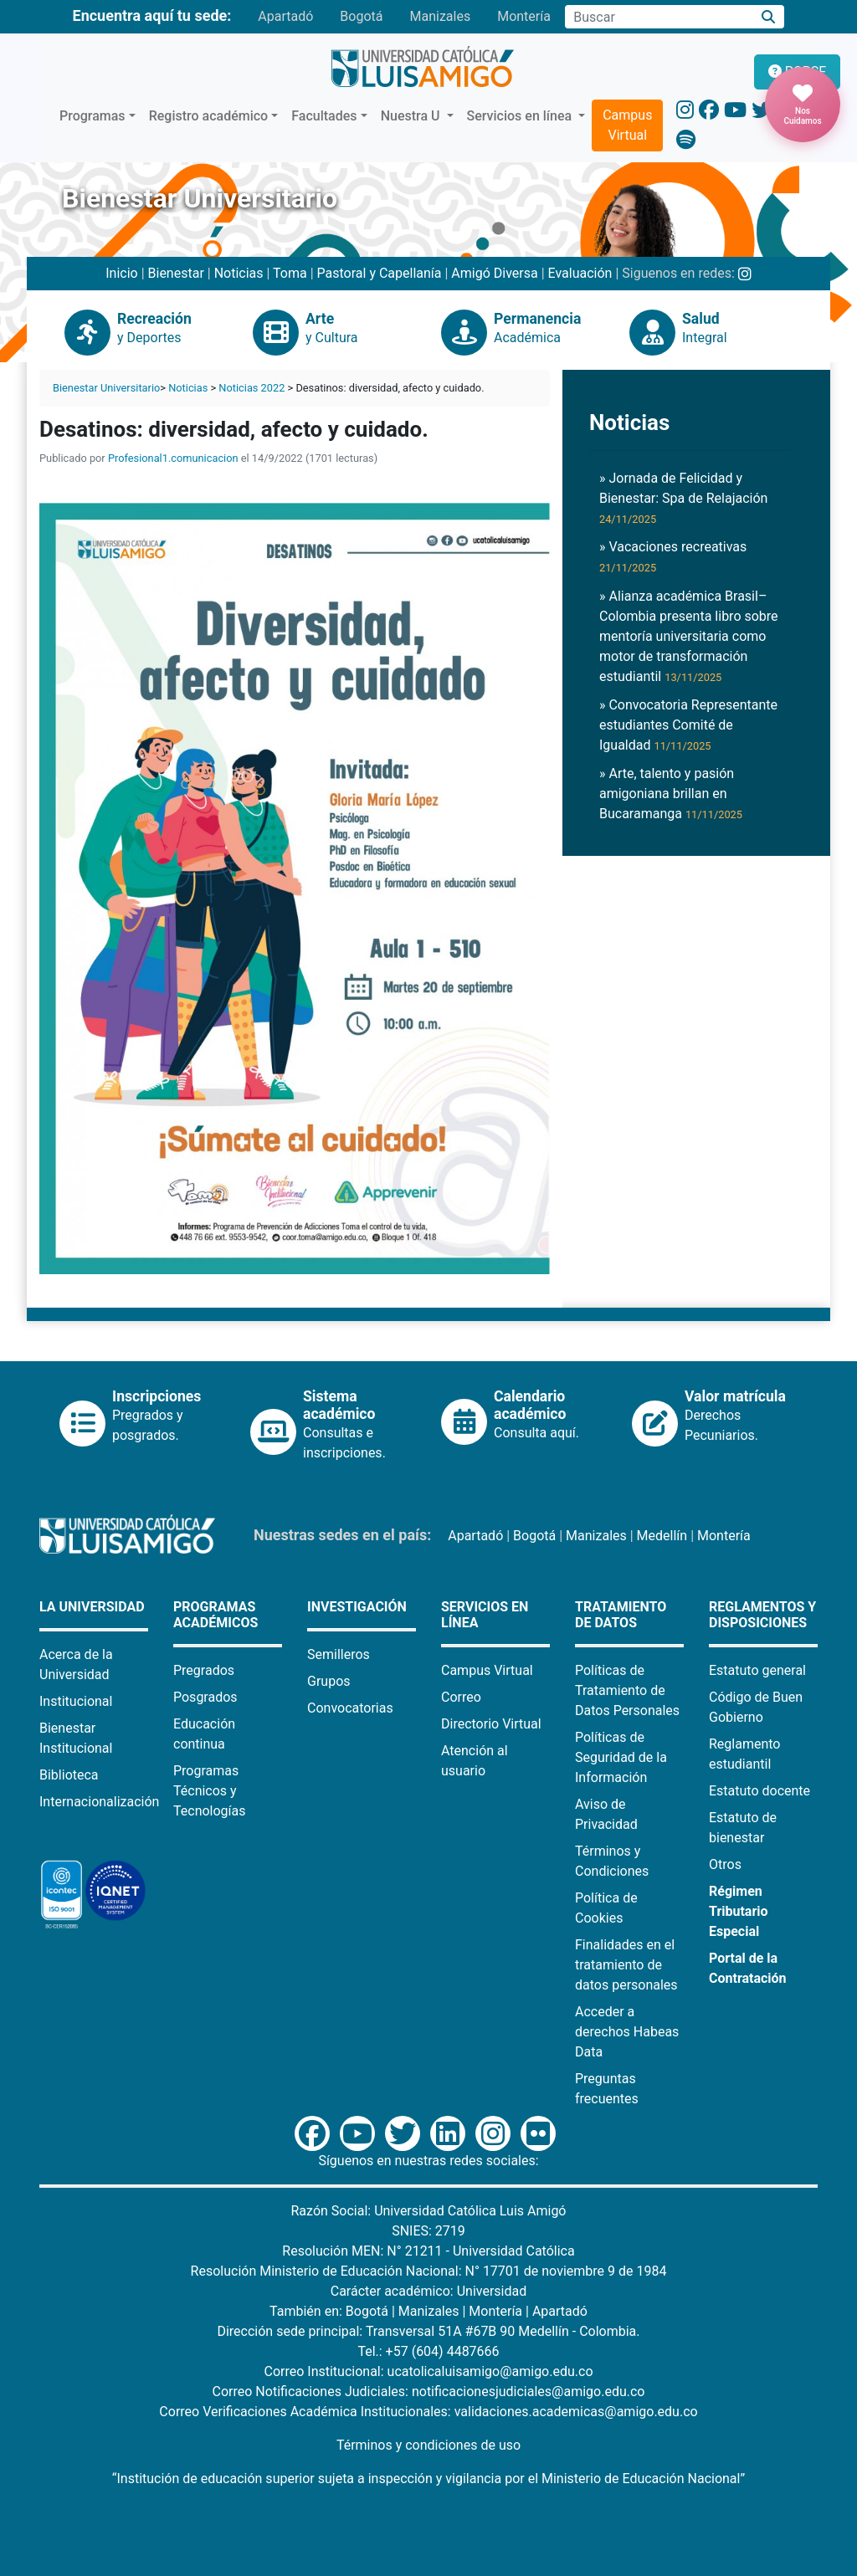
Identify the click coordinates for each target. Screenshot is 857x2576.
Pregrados (203, 1670)
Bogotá (361, 16)
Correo (461, 1697)
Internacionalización (99, 1802)
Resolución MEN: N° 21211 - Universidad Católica (428, 2251)
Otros (725, 1864)
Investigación (357, 1607)
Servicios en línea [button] (521, 116)
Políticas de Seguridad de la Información (621, 1757)
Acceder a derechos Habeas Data (627, 2032)
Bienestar (176, 273)
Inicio (121, 273)
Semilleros (338, 1654)
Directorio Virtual (491, 1724)
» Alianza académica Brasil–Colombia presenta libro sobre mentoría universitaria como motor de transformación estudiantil (688, 636)
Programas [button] (92, 116)
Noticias (239, 273)
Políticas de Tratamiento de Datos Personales (627, 1690)
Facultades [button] (324, 116)
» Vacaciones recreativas (673, 556)
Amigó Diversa (494, 273)
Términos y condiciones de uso (428, 2445)
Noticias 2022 (251, 388)
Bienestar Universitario (106, 388)
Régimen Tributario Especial (738, 1911)
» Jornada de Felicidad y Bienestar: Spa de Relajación (683, 497)
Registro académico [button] (209, 116)
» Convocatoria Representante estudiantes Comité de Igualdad (688, 725)
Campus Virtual (627, 125)
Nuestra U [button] (412, 116)
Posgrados (205, 1697)
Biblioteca (69, 1775)
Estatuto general (757, 1670)
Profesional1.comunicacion (173, 458)
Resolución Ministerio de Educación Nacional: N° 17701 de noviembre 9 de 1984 (429, 2271)
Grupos (329, 1681)
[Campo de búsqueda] (658, 16)
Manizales (439, 16)
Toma (290, 273)
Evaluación (580, 273)
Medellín (662, 1536)
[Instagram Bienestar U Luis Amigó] (745, 273)
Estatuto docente (759, 1791)
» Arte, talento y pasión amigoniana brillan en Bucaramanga (670, 794)
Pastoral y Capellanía (379, 273)
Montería (524, 16)
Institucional (75, 1701)
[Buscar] (768, 17)
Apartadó (285, 16)
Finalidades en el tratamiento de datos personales (626, 1965)
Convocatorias (350, 1708)
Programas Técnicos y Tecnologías (209, 1791)
